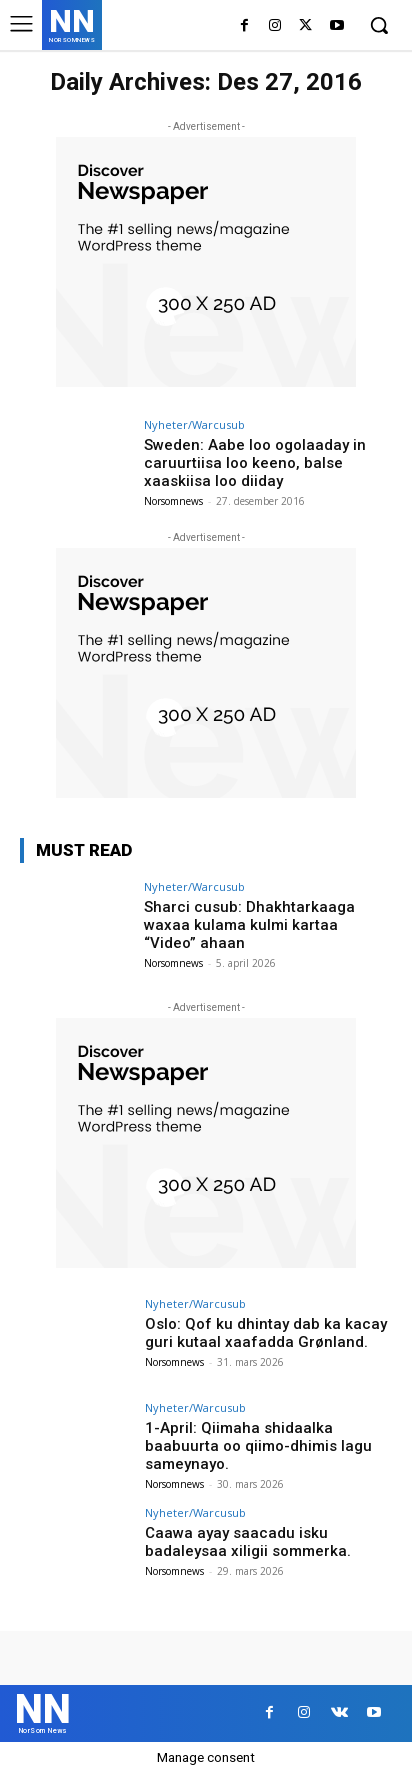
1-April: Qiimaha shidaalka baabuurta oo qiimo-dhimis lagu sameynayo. (258, 1446)
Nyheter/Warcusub (194, 424)
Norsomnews (173, 501)
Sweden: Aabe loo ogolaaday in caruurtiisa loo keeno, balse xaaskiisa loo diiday (255, 463)
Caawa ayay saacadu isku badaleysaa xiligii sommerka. (248, 1542)
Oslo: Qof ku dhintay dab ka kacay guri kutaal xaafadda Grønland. (266, 1333)
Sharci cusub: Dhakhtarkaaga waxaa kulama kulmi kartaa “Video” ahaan (249, 925)
